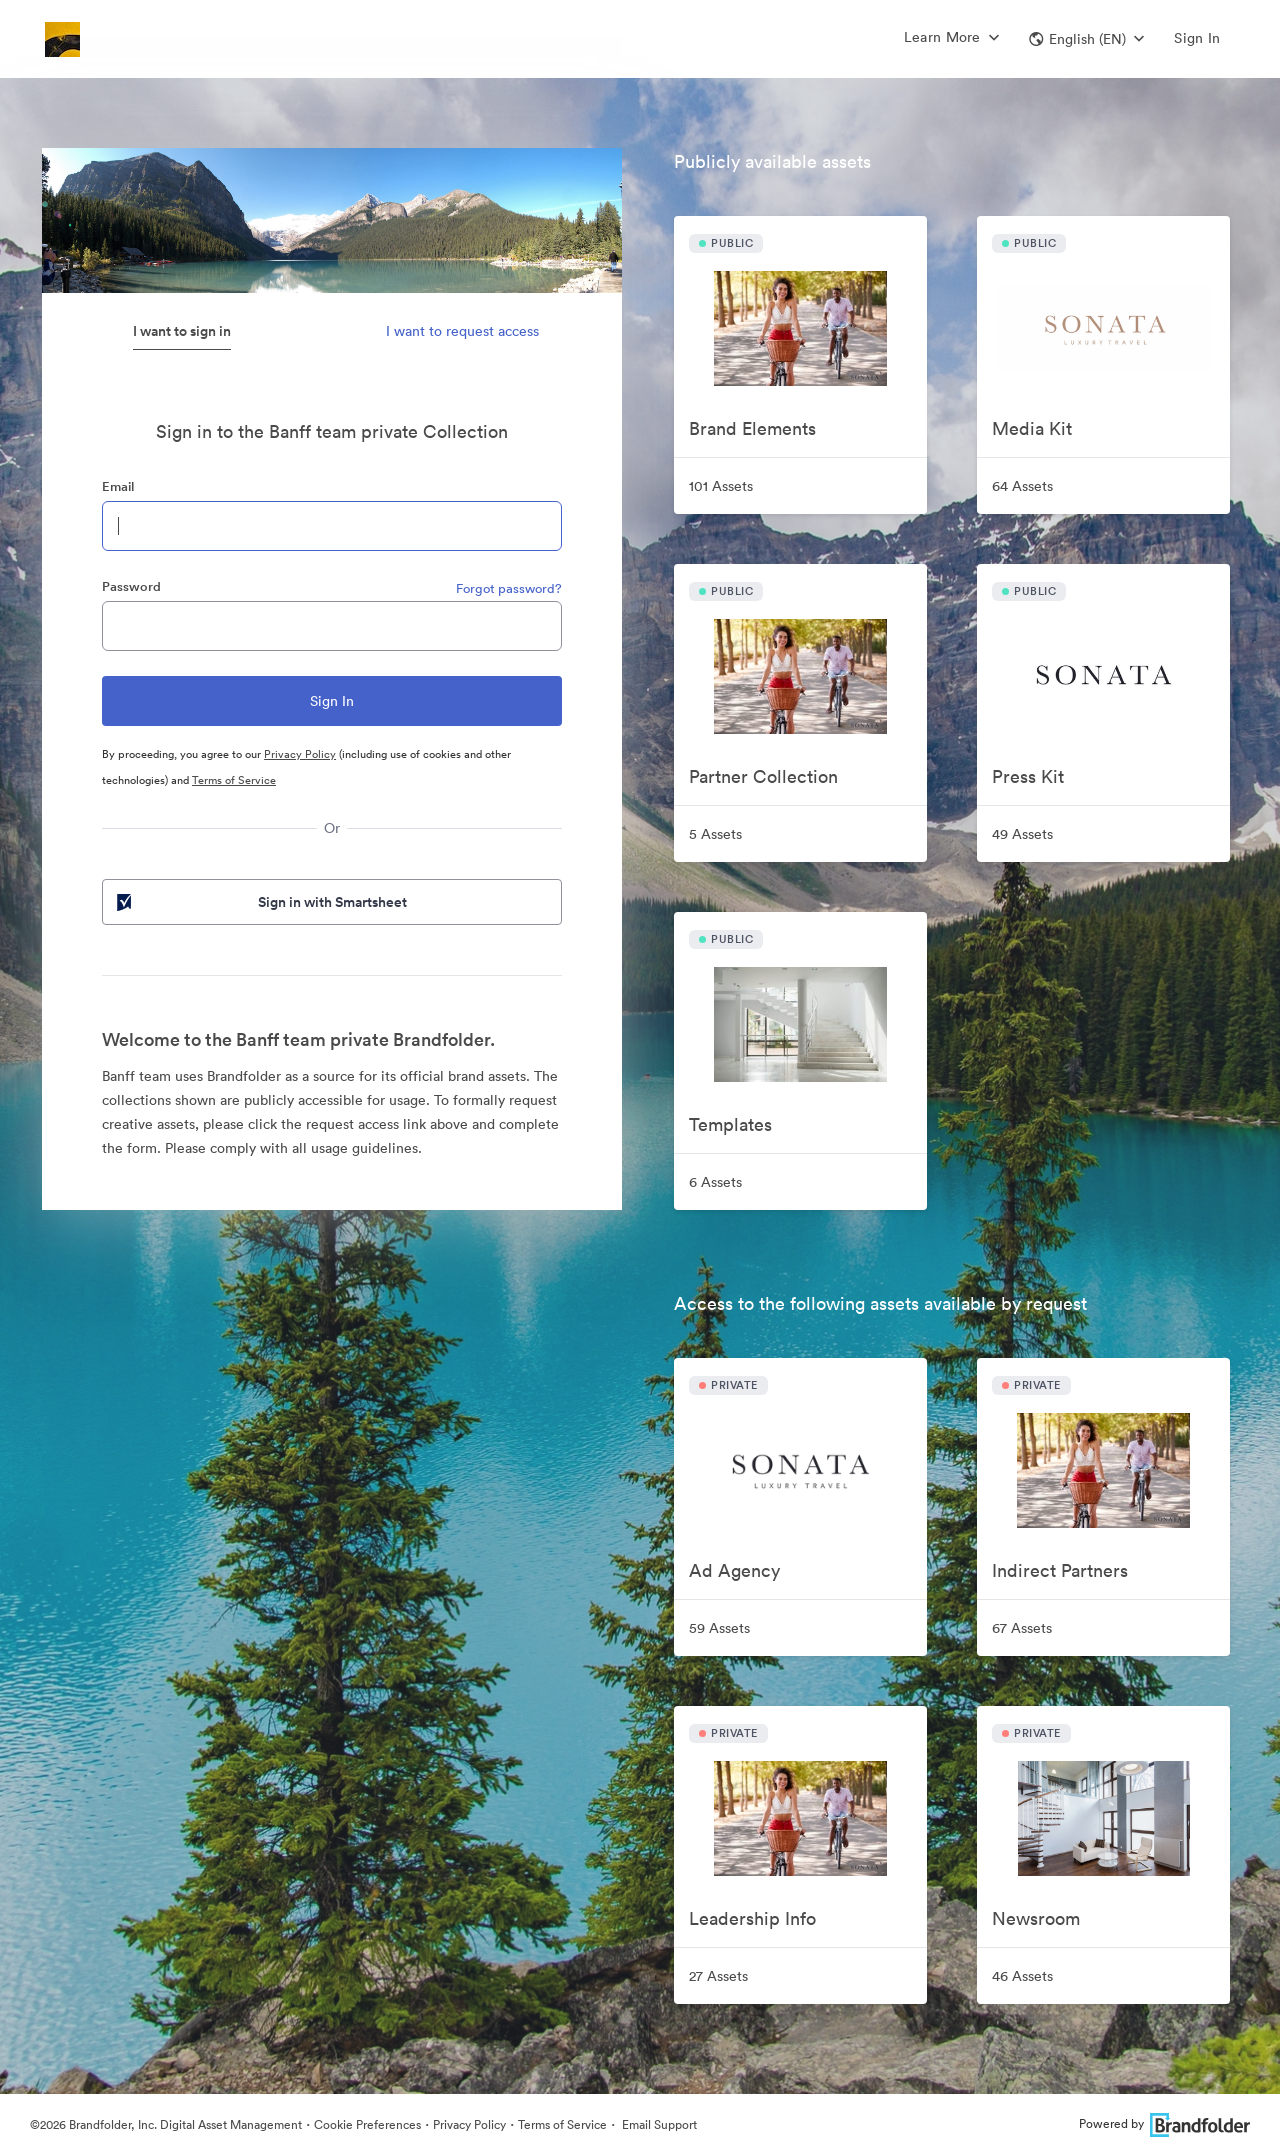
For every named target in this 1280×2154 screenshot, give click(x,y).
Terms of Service (234, 780)
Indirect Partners (1060, 1570)
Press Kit (1028, 776)
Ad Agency (734, 1570)
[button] (1086, 39)
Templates (730, 1124)
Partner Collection (763, 776)
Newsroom (1036, 1918)
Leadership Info (752, 1918)
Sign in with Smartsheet (260, 902)
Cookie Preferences (367, 2124)
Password (131, 586)
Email (118, 486)
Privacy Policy (300, 754)
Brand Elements (752, 428)
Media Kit (1032, 428)
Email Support (658, 2124)
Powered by (1164, 2123)
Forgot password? (509, 588)
